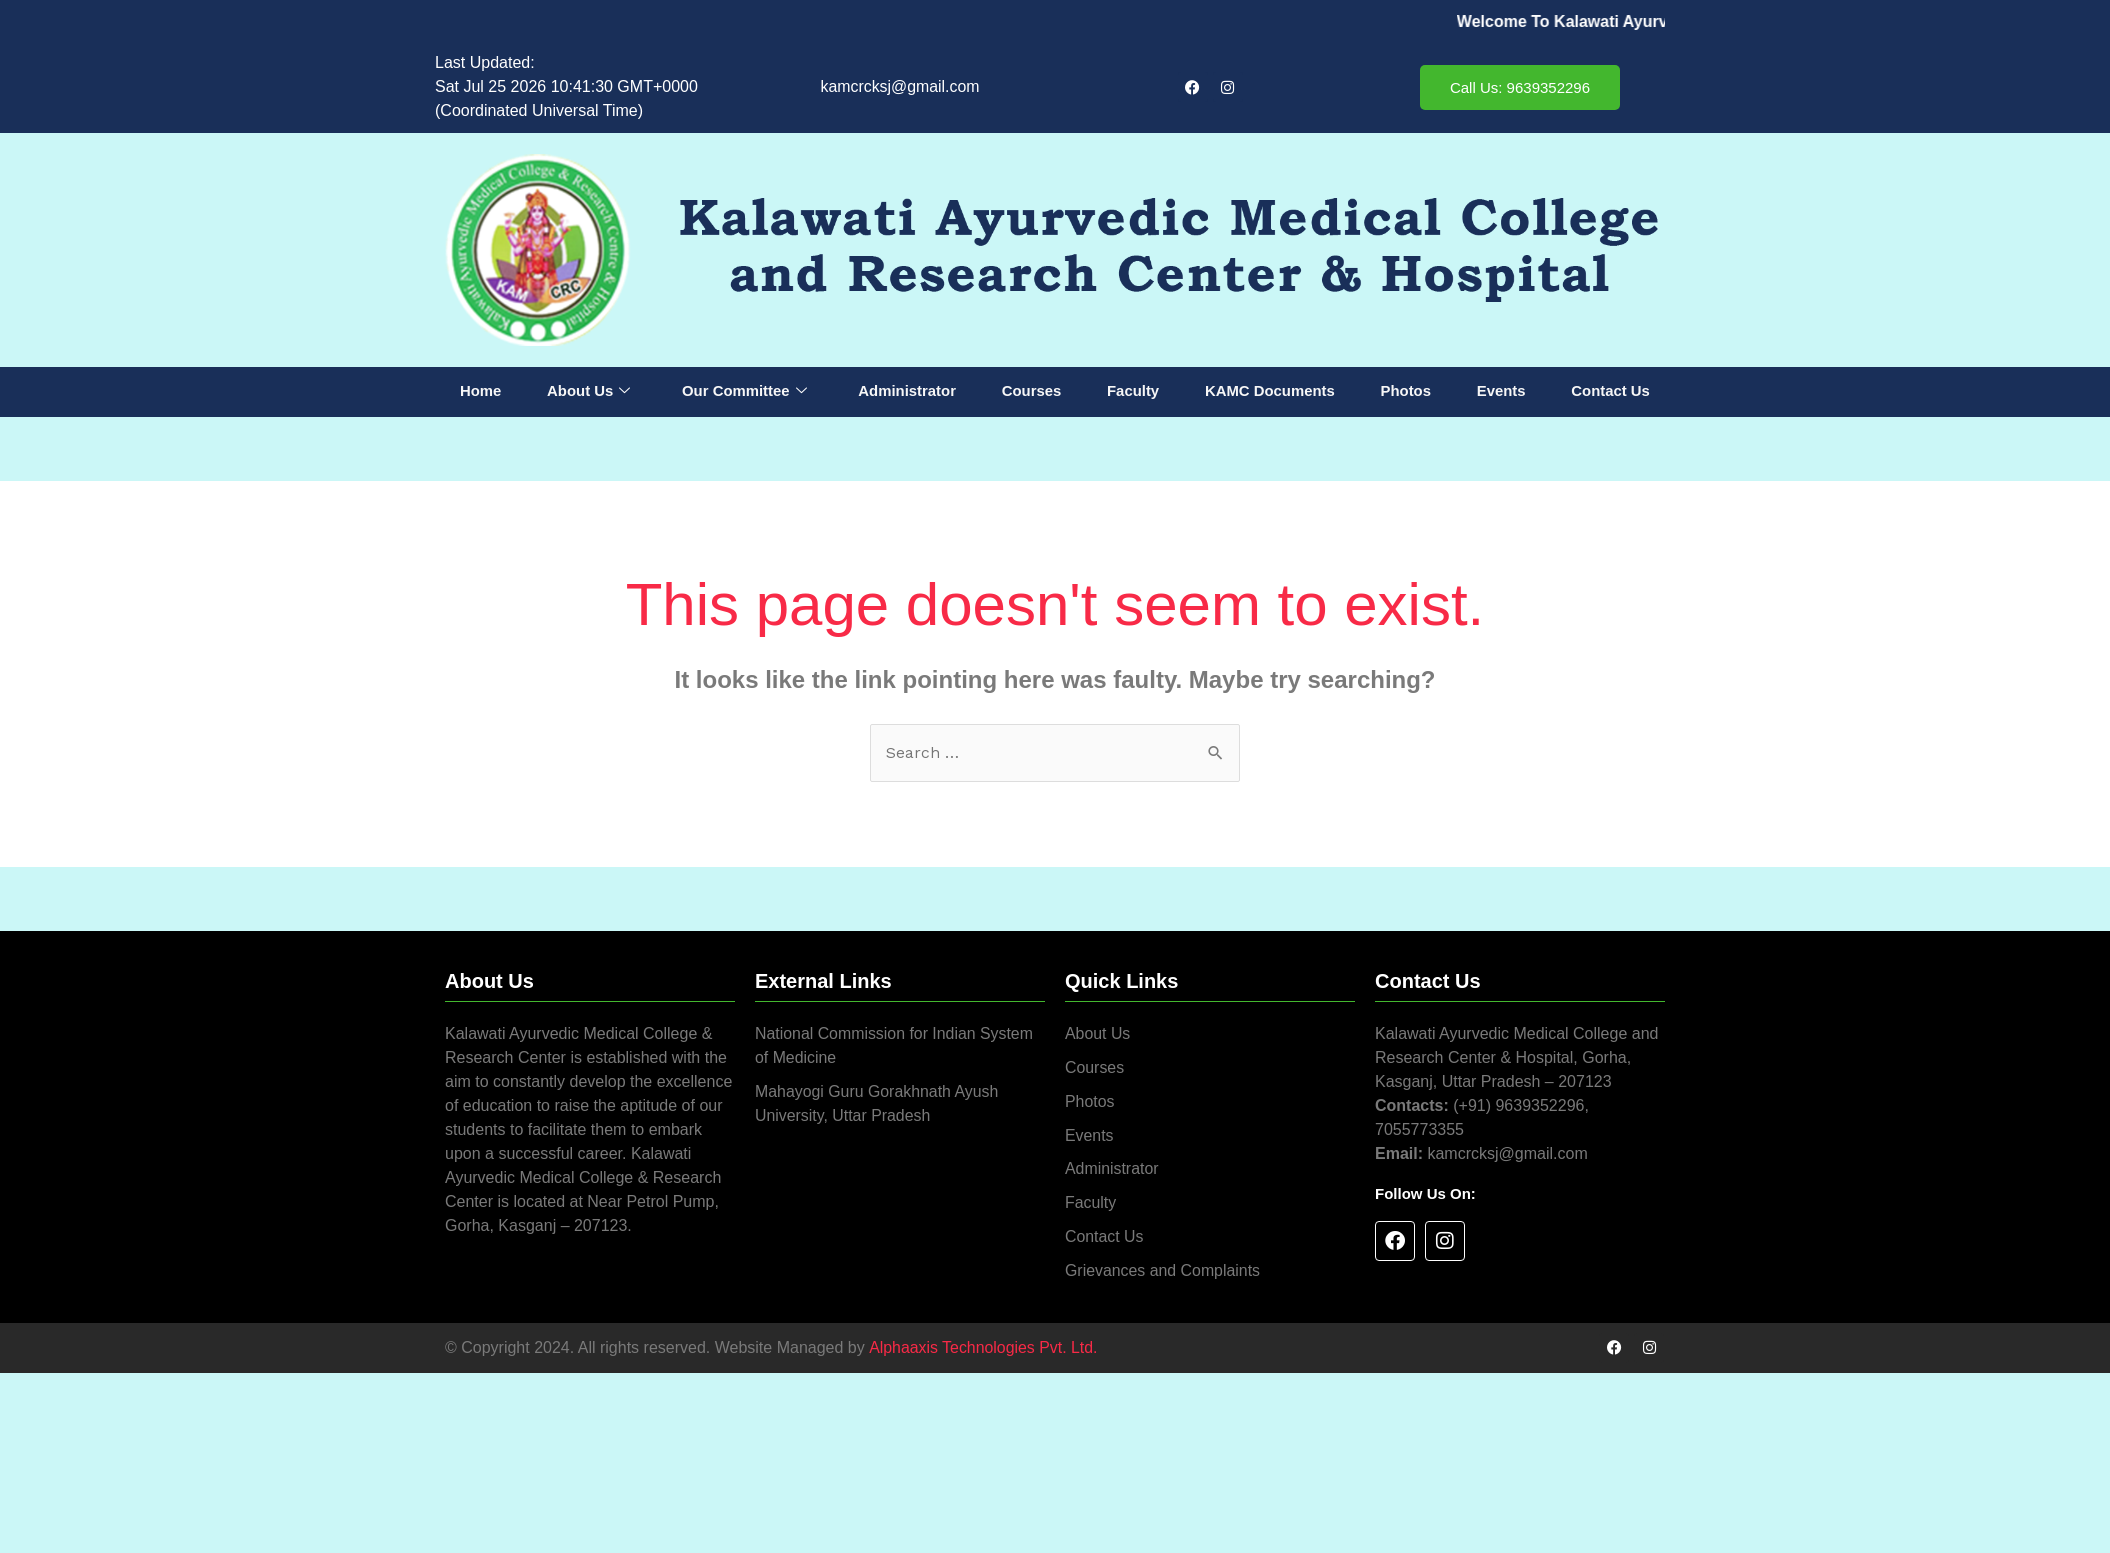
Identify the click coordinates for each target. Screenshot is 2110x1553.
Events (1500, 391)
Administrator (907, 391)
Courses (1032, 391)
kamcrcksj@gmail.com (900, 86)
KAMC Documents (1269, 391)
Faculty (1133, 391)
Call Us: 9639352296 (1520, 87)
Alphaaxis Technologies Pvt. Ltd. (983, 1348)
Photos (1405, 391)
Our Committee (744, 392)
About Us (589, 392)
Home (481, 391)
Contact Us (1610, 391)
